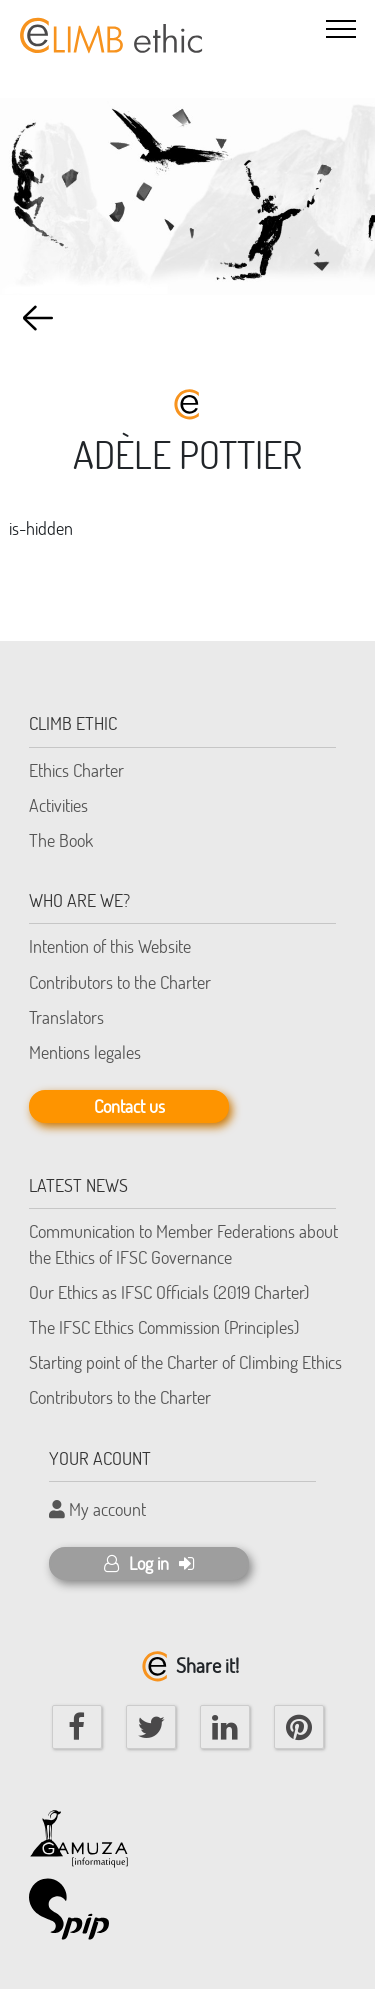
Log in (149, 1563)
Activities (58, 805)
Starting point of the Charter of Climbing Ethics (185, 1362)
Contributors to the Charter (120, 982)
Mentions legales (85, 1052)
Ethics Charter (76, 770)
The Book (61, 840)
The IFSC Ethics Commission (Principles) (164, 1327)
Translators (66, 1017)
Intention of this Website (110, 946)
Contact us (129, 1106)
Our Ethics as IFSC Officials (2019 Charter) (169, 1292)
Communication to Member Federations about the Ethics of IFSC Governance (183, 1243)
